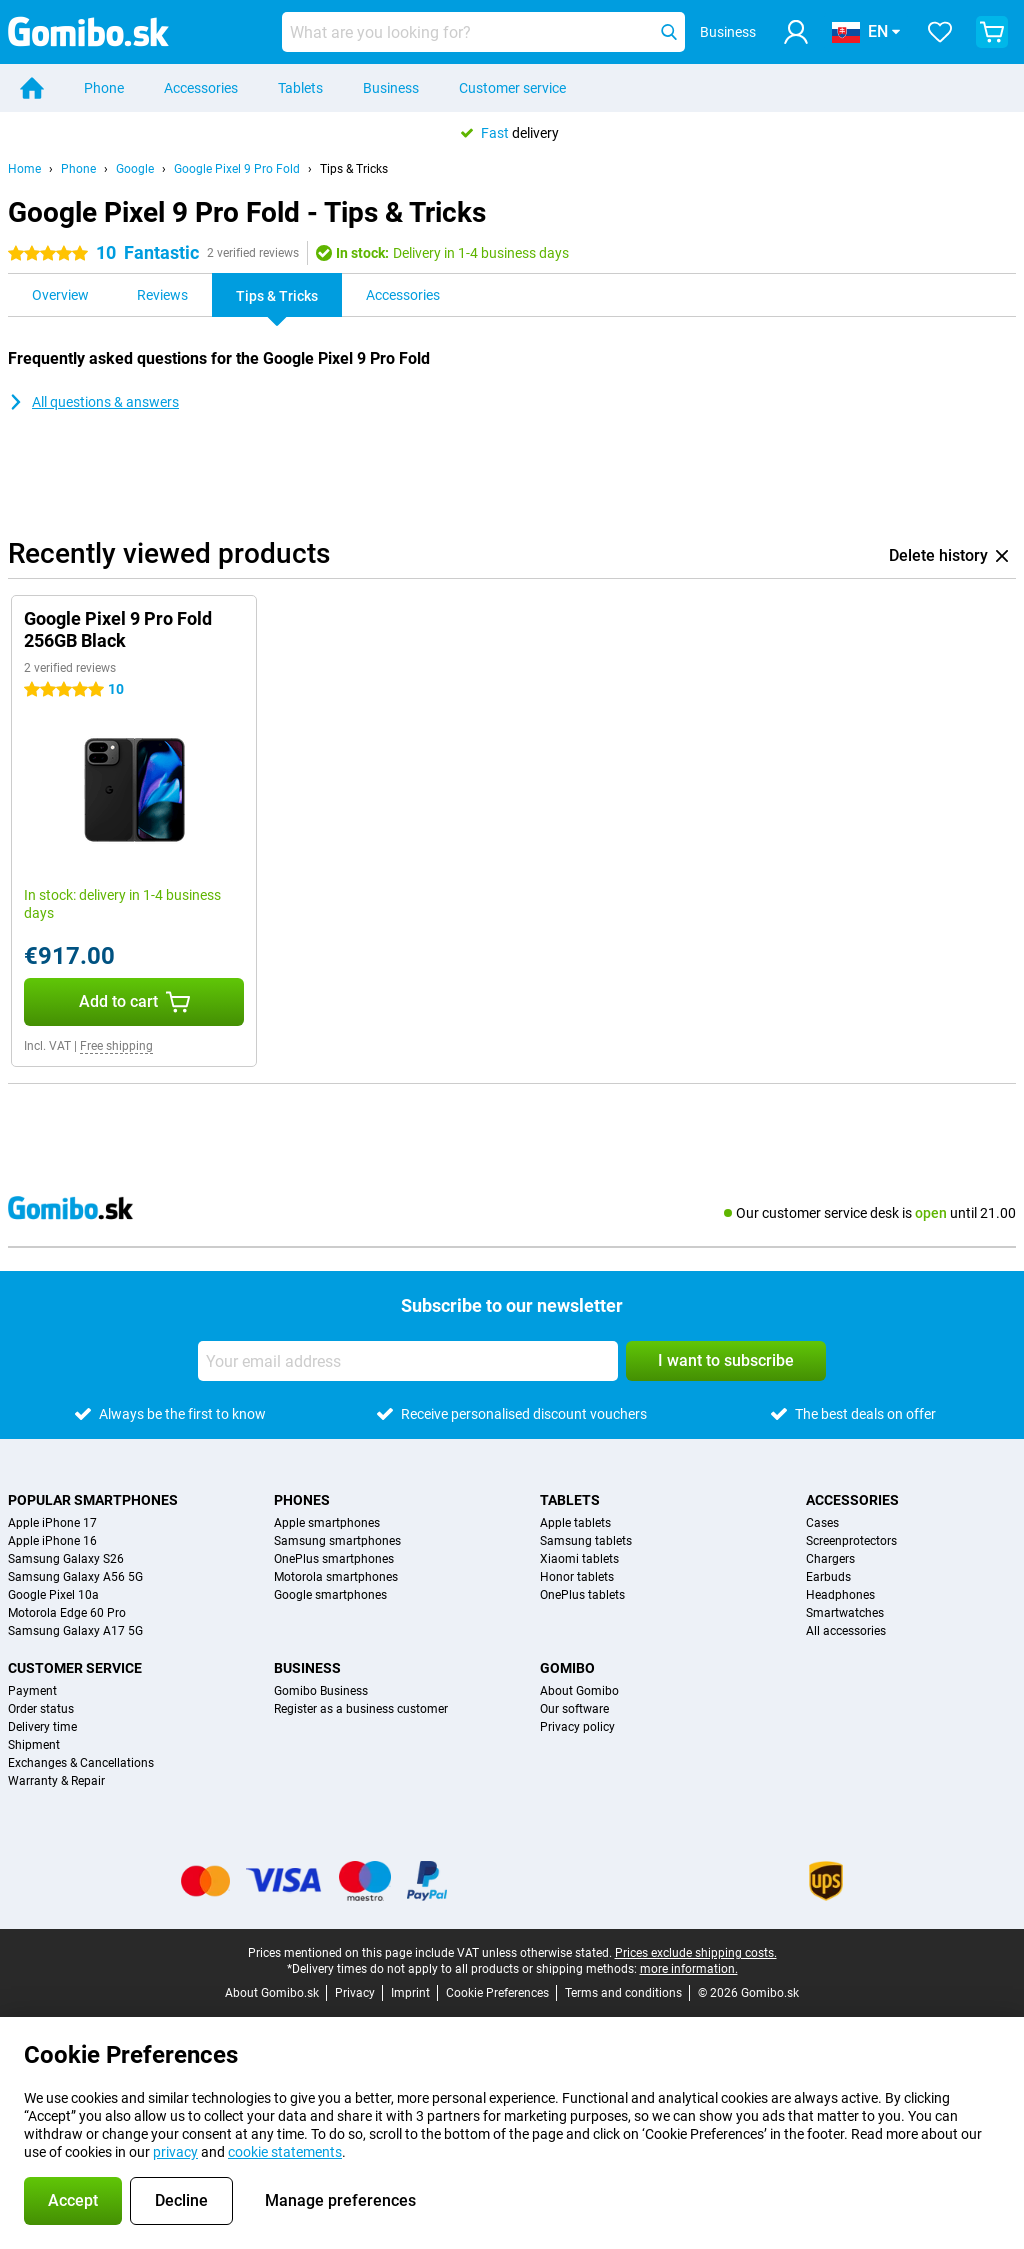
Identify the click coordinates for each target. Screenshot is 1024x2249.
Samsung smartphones (337, 1541)
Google (135, 169)
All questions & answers (93, 402)
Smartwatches (845, 1613)
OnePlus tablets (582, 1595)
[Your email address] (408, 1361)
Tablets (300, 88)
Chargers (830, 1559)
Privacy (355, 1993)
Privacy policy (577, 1727)
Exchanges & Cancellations (81, 1763)
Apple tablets (575, 1523)
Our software (574, 1709)
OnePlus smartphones (334, 1559)
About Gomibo (579, 1691)
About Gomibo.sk (272, 1993)
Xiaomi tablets (579, 1559)
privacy (175, 2152)
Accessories (201, 88)
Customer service (512, 88)
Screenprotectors (851, 1541)
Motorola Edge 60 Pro (67, 1613)
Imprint (410, 1993)
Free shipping (116, 1046)
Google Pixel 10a (53, 1595)
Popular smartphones (93, 1500)
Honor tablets (577, 1577)
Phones (302, 1500)
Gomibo (567, 1668)
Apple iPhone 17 (52, 1523)
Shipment (34, 1745)
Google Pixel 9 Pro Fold (237, 169)
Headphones (840, 1595)
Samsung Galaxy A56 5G (75, 1577)
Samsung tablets (586, 1541)
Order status (41, 1709)
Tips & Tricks (354, 169)
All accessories (846, 1631)
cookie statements (285, 2152)
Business (391, 88)
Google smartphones (330, 1595)
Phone (104, 88)
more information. (689, 1969)
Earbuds (828, 1577)
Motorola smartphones (336, 1577)
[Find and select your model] (483, 32)
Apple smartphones (327, 1523)
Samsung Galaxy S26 (66, 1559)
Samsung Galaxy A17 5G (75, 1631)
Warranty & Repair (56, 1781)
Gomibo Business (321, 1691)
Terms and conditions (623, 1993)
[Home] (32, 88)
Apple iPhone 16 (52, 1541)
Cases (822, 1523)
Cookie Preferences (497, 1993)
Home (24, 169)
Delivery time (42, 1727)
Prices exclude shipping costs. (696, 1953)
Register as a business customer (361, 1709)
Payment (32, 1691)
